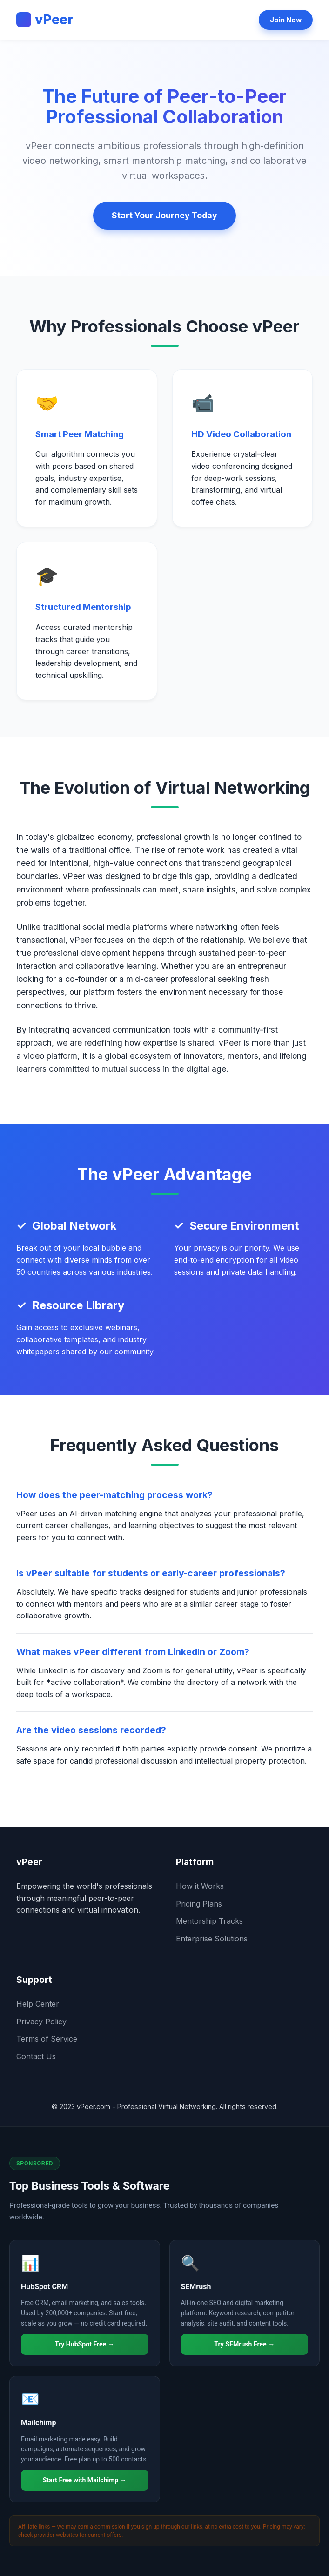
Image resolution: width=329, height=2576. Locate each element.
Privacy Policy (41, 2021)
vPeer (44, 19)
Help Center (37, 2003)
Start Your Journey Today (164, 215)
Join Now (286, 20)
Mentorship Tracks (209, 1921)
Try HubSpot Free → (84, 2344)
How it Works (200, 1886)
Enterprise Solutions (212, 1938)
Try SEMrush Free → (244, 2344)
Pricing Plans (199, 1903)
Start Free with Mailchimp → (85, 2480)
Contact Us (36, 2056)
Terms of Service (46, 2038)
